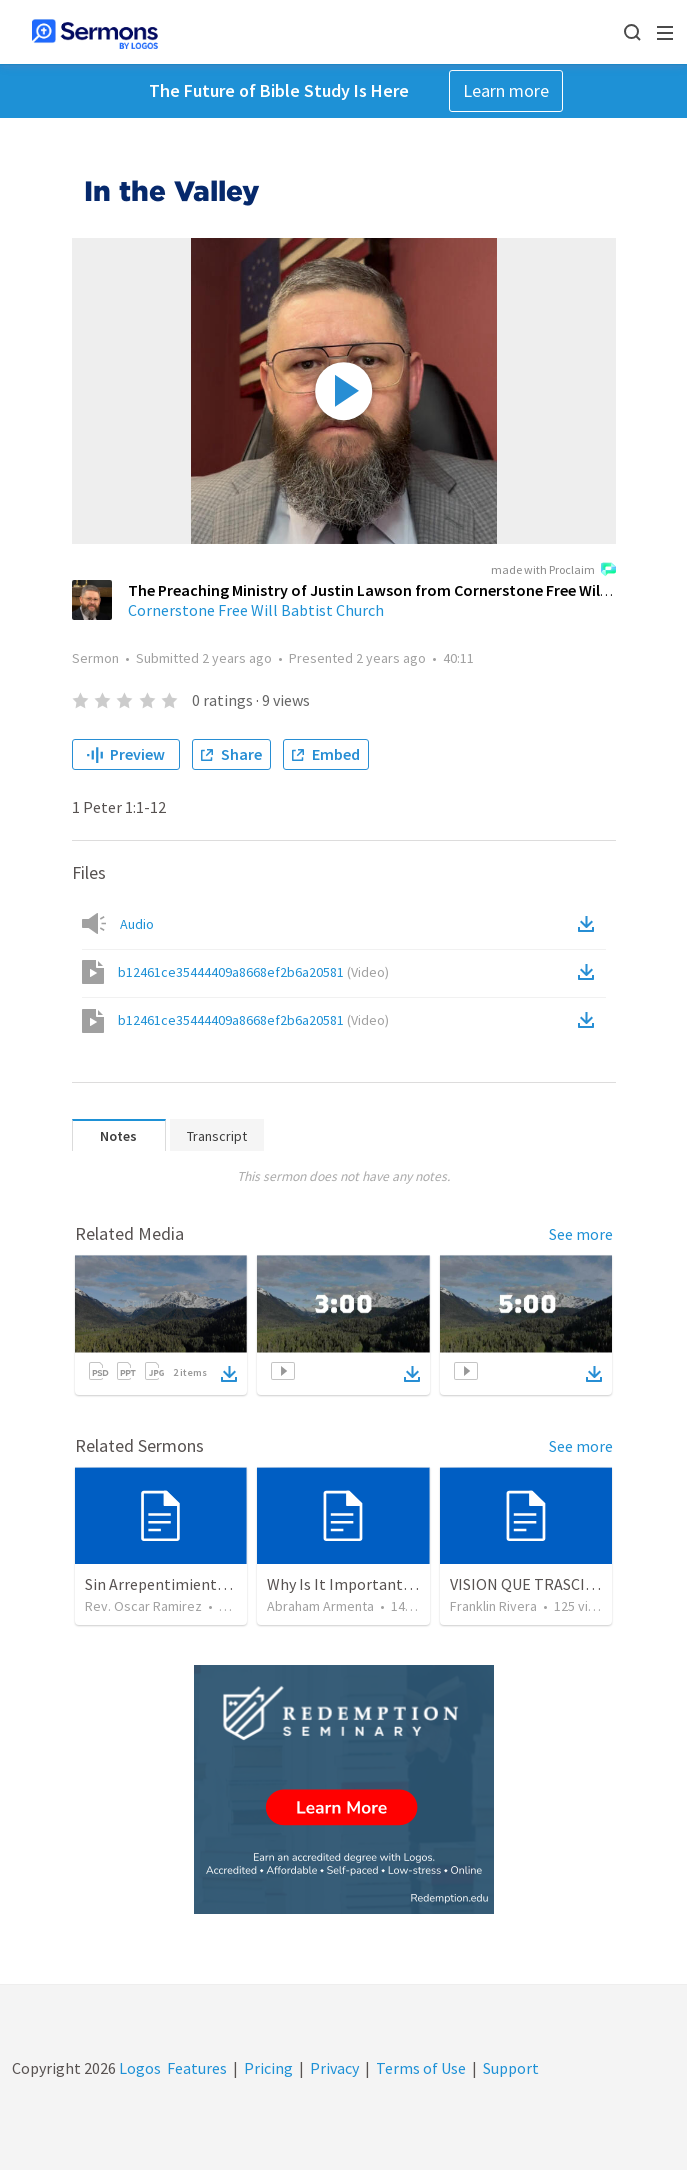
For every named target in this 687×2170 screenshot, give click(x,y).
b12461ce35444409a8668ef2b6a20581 (253, 972)
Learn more (506, 90)
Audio (137, 924)
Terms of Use (421, 2068)
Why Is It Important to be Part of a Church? (414, 1584)
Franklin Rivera (493, 1606)
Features (197, 2068)
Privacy (334, 2068)
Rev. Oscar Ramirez (143, 1606)
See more (581, 1234)
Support (511, 2068)
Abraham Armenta (320, 1606)
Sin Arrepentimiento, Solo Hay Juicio (210, 1584)
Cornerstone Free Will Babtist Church (256, 610)
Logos (138, 2068)
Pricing (268, 2068)
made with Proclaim (553, 571)
